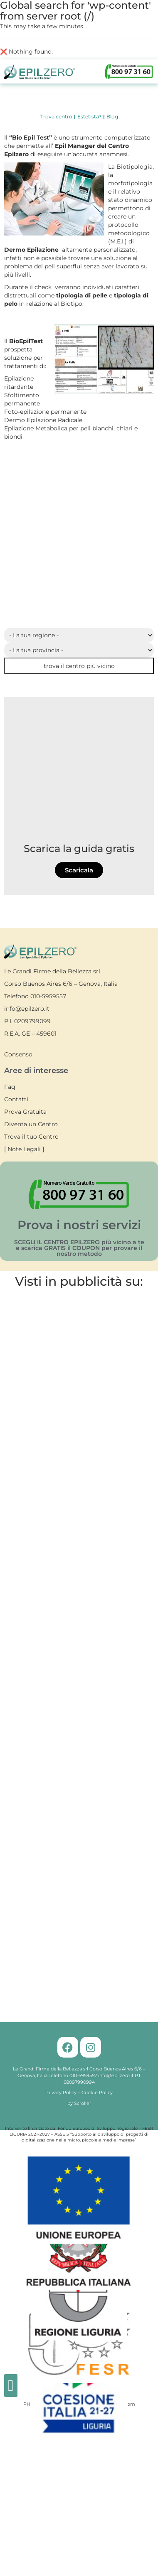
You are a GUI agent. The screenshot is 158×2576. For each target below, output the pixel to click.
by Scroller (79, 2103)
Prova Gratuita (25, 1111)
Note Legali (24, 1149)
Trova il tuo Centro (31, 1136)
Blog (112, 116)
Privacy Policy (61, 2092)
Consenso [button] (18, 1054)
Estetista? (89, 116)
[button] (10, 2385)
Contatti (16, 1099)
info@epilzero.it (26, 1008)
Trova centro (56, 116)
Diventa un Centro (31, 1124)
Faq (9, 1086)
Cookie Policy (97, 2092)
